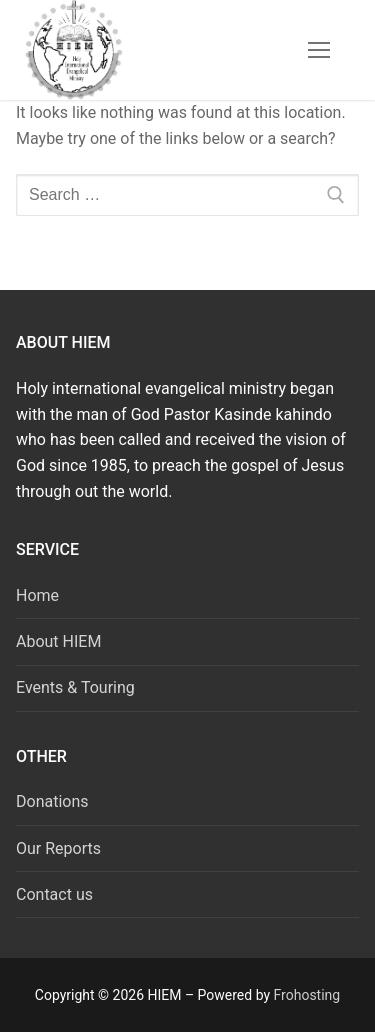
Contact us (54, 894)
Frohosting (307, 995)
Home (37, 595)
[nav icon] (319, 50)
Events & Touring (75, 687)
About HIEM (58, 641)
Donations (52, 801)
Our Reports (58, 848)
